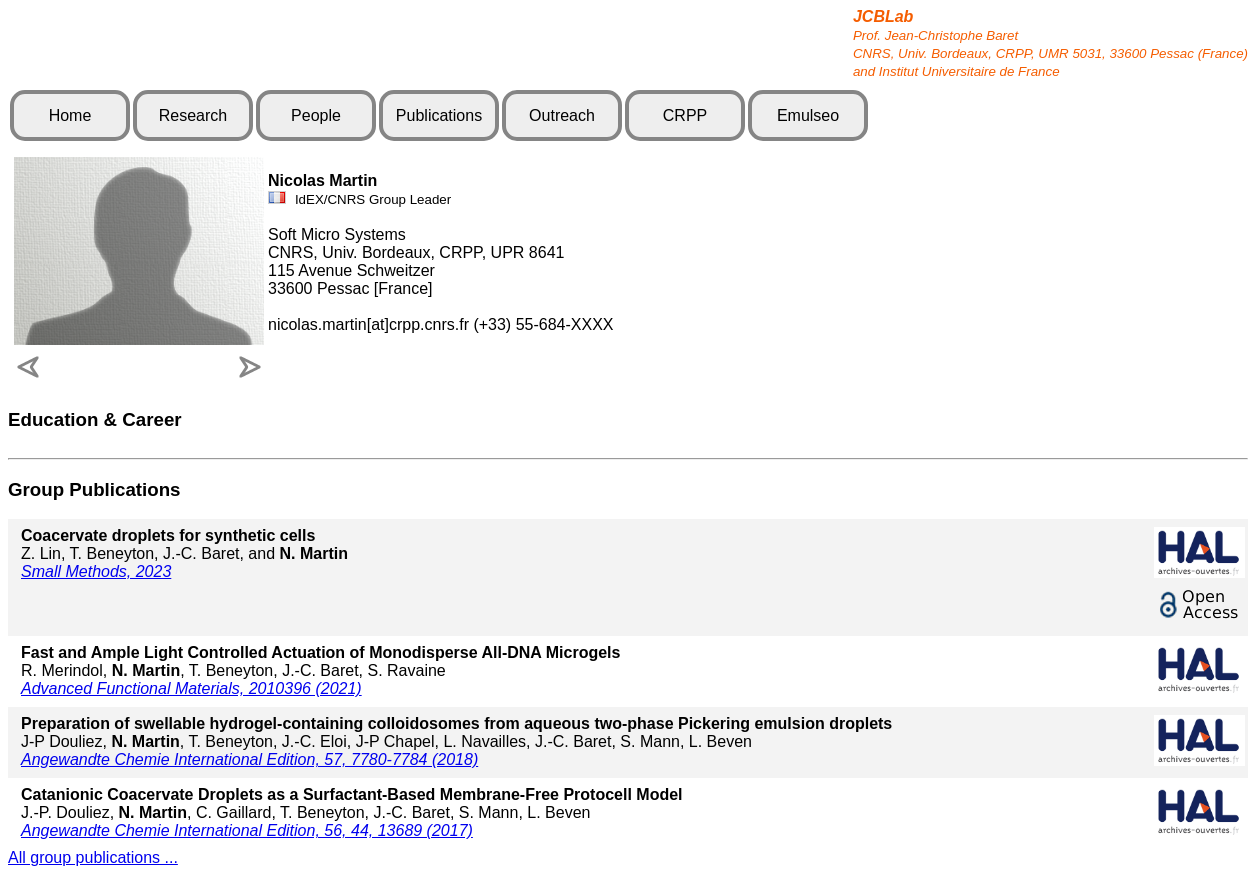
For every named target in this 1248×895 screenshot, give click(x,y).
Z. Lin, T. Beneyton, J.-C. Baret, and (184, 544)
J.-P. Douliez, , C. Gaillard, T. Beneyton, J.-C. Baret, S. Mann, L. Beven (352, 803)
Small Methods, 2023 (96, 571)
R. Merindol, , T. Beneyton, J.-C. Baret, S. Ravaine (320, 661)
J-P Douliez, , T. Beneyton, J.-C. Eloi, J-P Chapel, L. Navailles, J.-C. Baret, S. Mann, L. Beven (456, 732)
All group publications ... (93, 857)
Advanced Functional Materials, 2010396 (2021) (191, 688)
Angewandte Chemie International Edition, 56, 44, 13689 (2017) (247, 830)
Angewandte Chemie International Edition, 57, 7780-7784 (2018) (249, 759)
